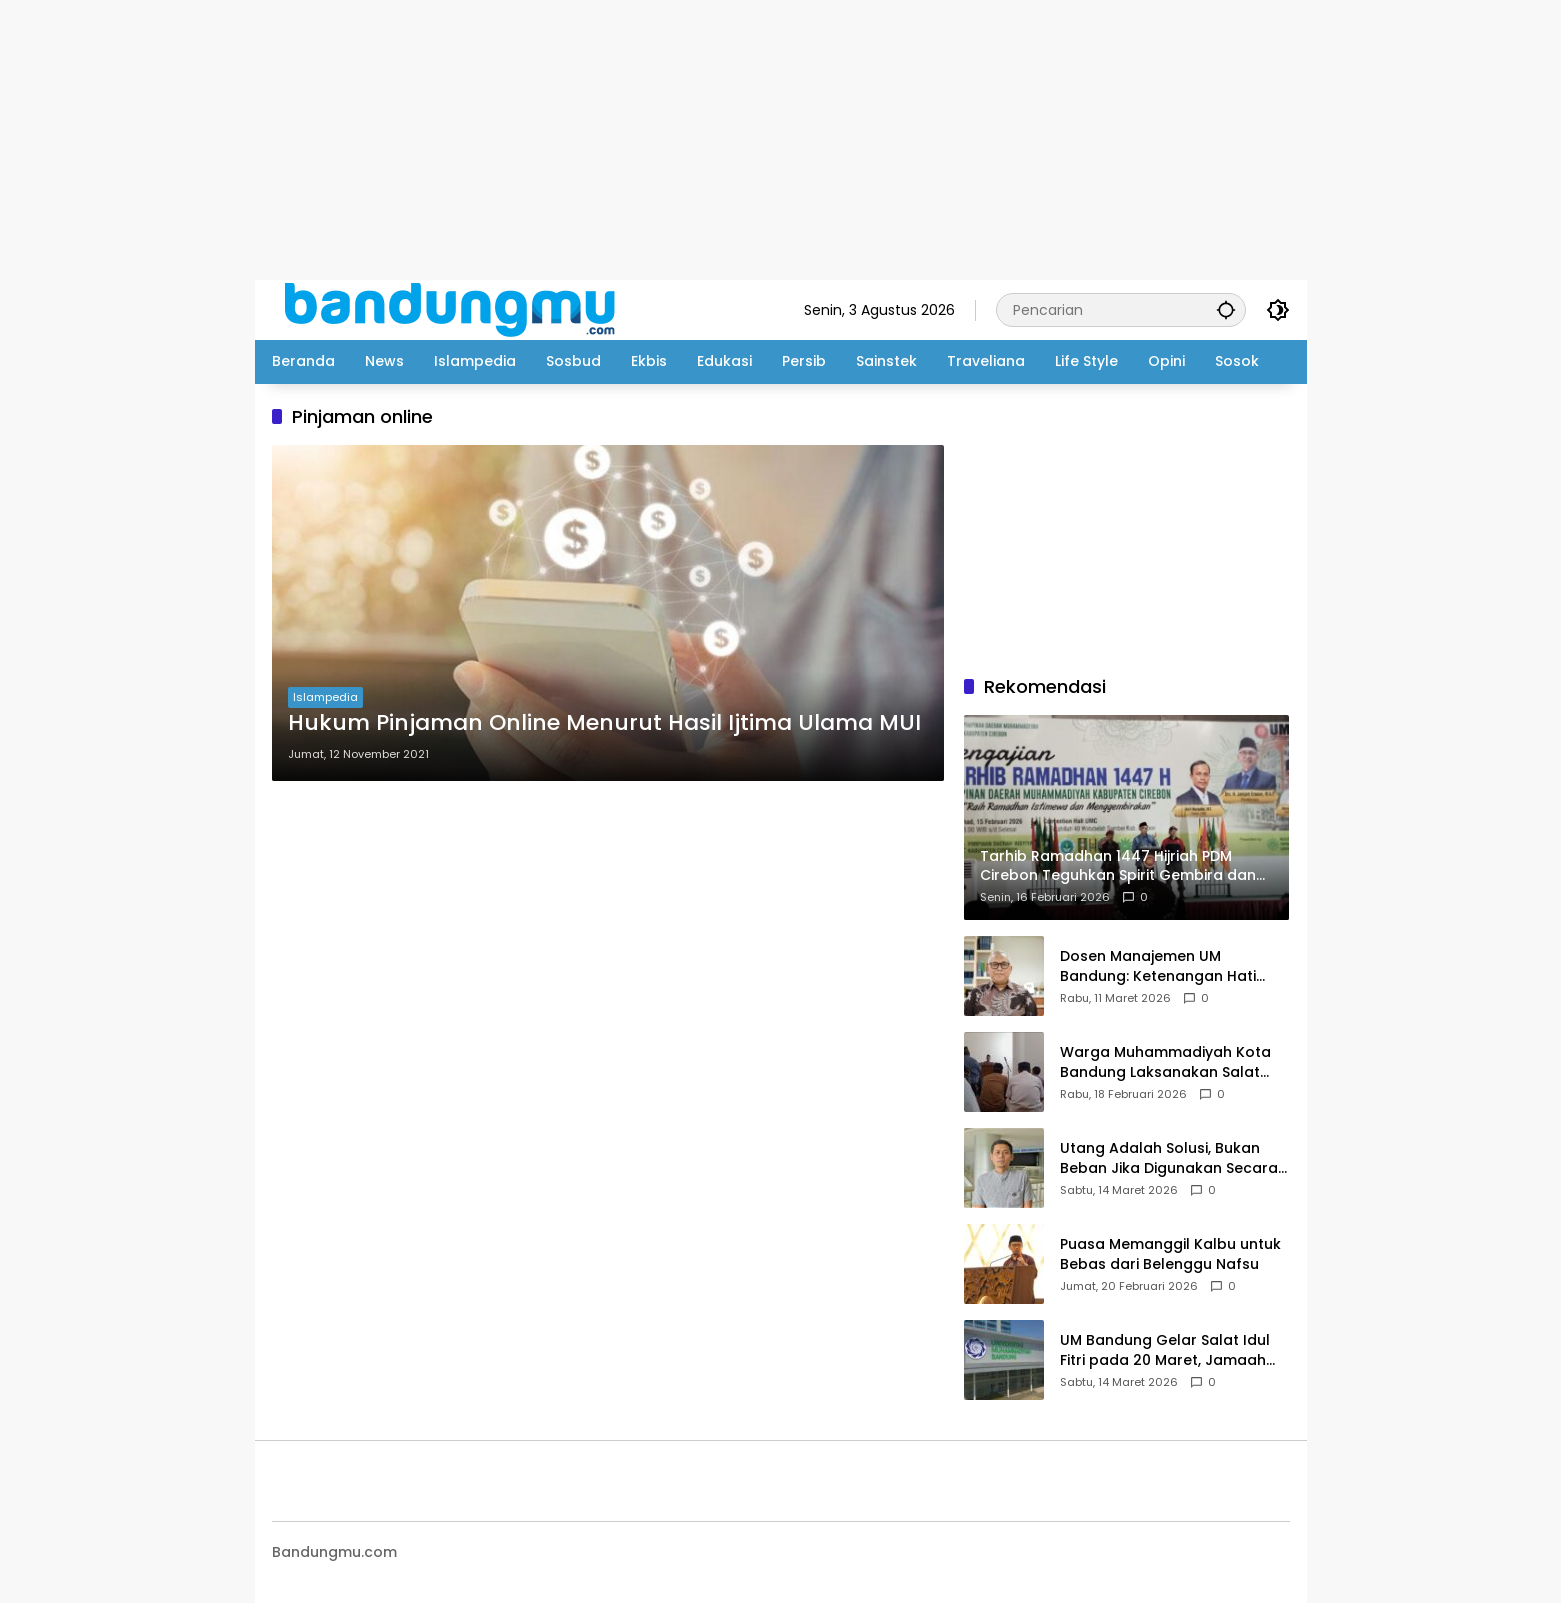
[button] (1226, 309)
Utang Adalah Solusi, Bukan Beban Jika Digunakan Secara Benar (1169, 1158)
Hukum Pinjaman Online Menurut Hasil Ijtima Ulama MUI (604, 723)
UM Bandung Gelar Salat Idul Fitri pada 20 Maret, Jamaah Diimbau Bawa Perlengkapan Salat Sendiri (1165, 1350)
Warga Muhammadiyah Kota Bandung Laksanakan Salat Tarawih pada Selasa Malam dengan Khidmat (1165, 1062)
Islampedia (325, 697)
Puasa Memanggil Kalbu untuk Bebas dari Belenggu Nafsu (1170, 1254)
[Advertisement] (600, 140)
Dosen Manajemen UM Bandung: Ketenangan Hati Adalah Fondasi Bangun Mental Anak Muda (1174, 966)
